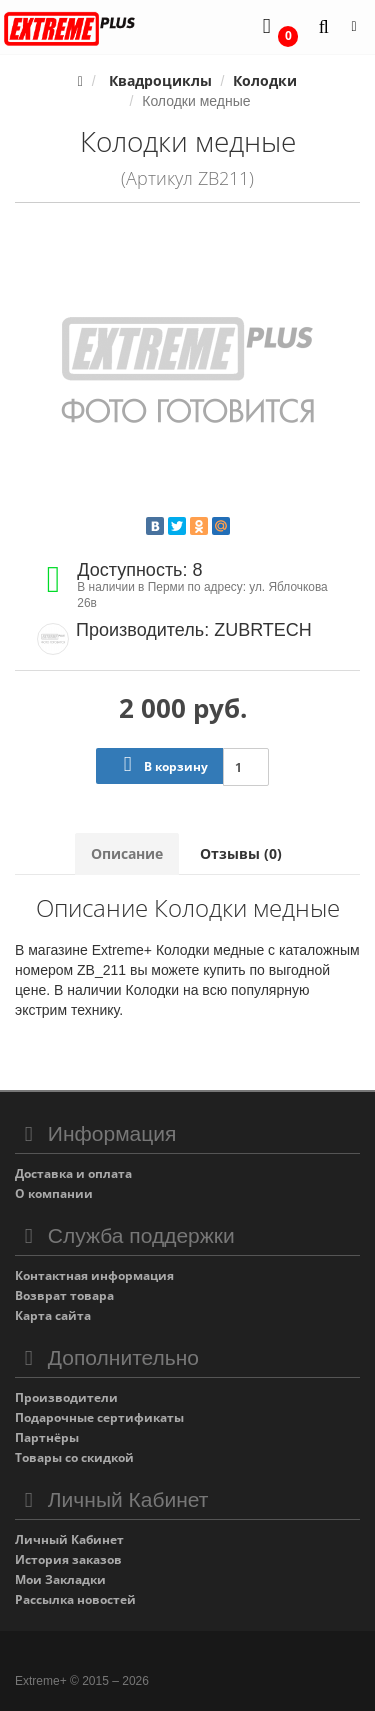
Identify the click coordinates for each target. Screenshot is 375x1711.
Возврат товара (64, 1295)
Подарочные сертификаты (99, 1417)
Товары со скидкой (74, 1457)
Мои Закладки (60, 1579)
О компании (54, 1193)
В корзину (161, 764)
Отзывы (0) (241, 853)
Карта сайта (53, 1315)
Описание (127, 853)
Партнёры (47, 1437)
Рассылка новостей (75, 1599)
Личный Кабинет (69, 1539)
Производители (66, 1397)
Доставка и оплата (73, 1173)
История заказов (68, 1559)
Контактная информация (94, 1275)
